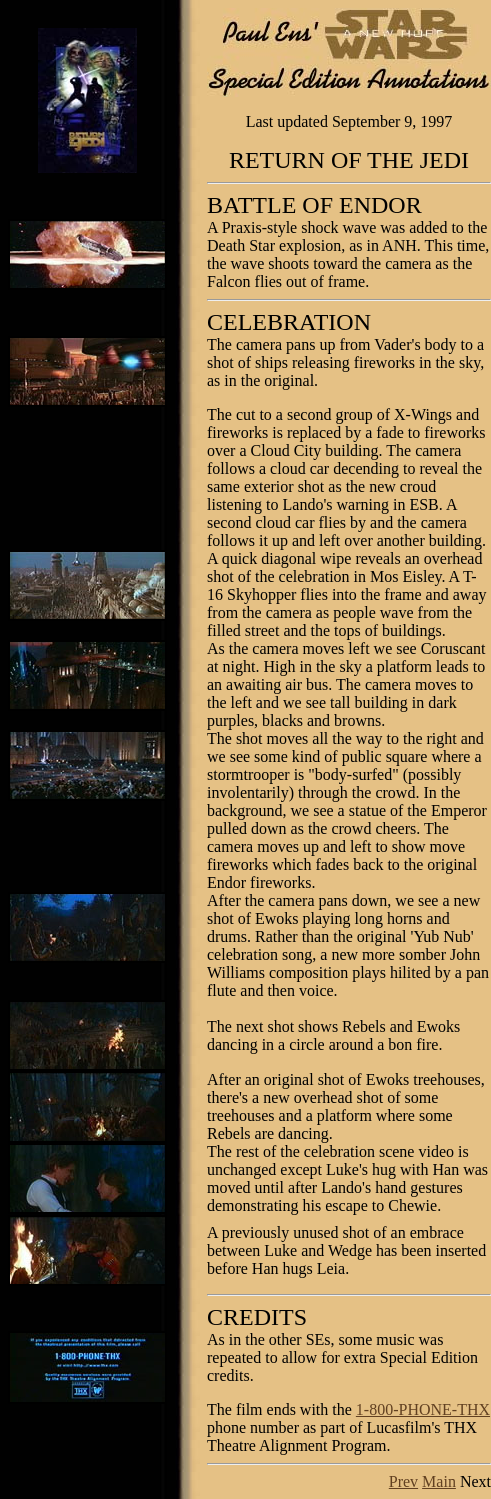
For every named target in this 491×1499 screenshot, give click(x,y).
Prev (403, 1481)
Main (439, 1481)
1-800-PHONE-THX (423, 1409)
